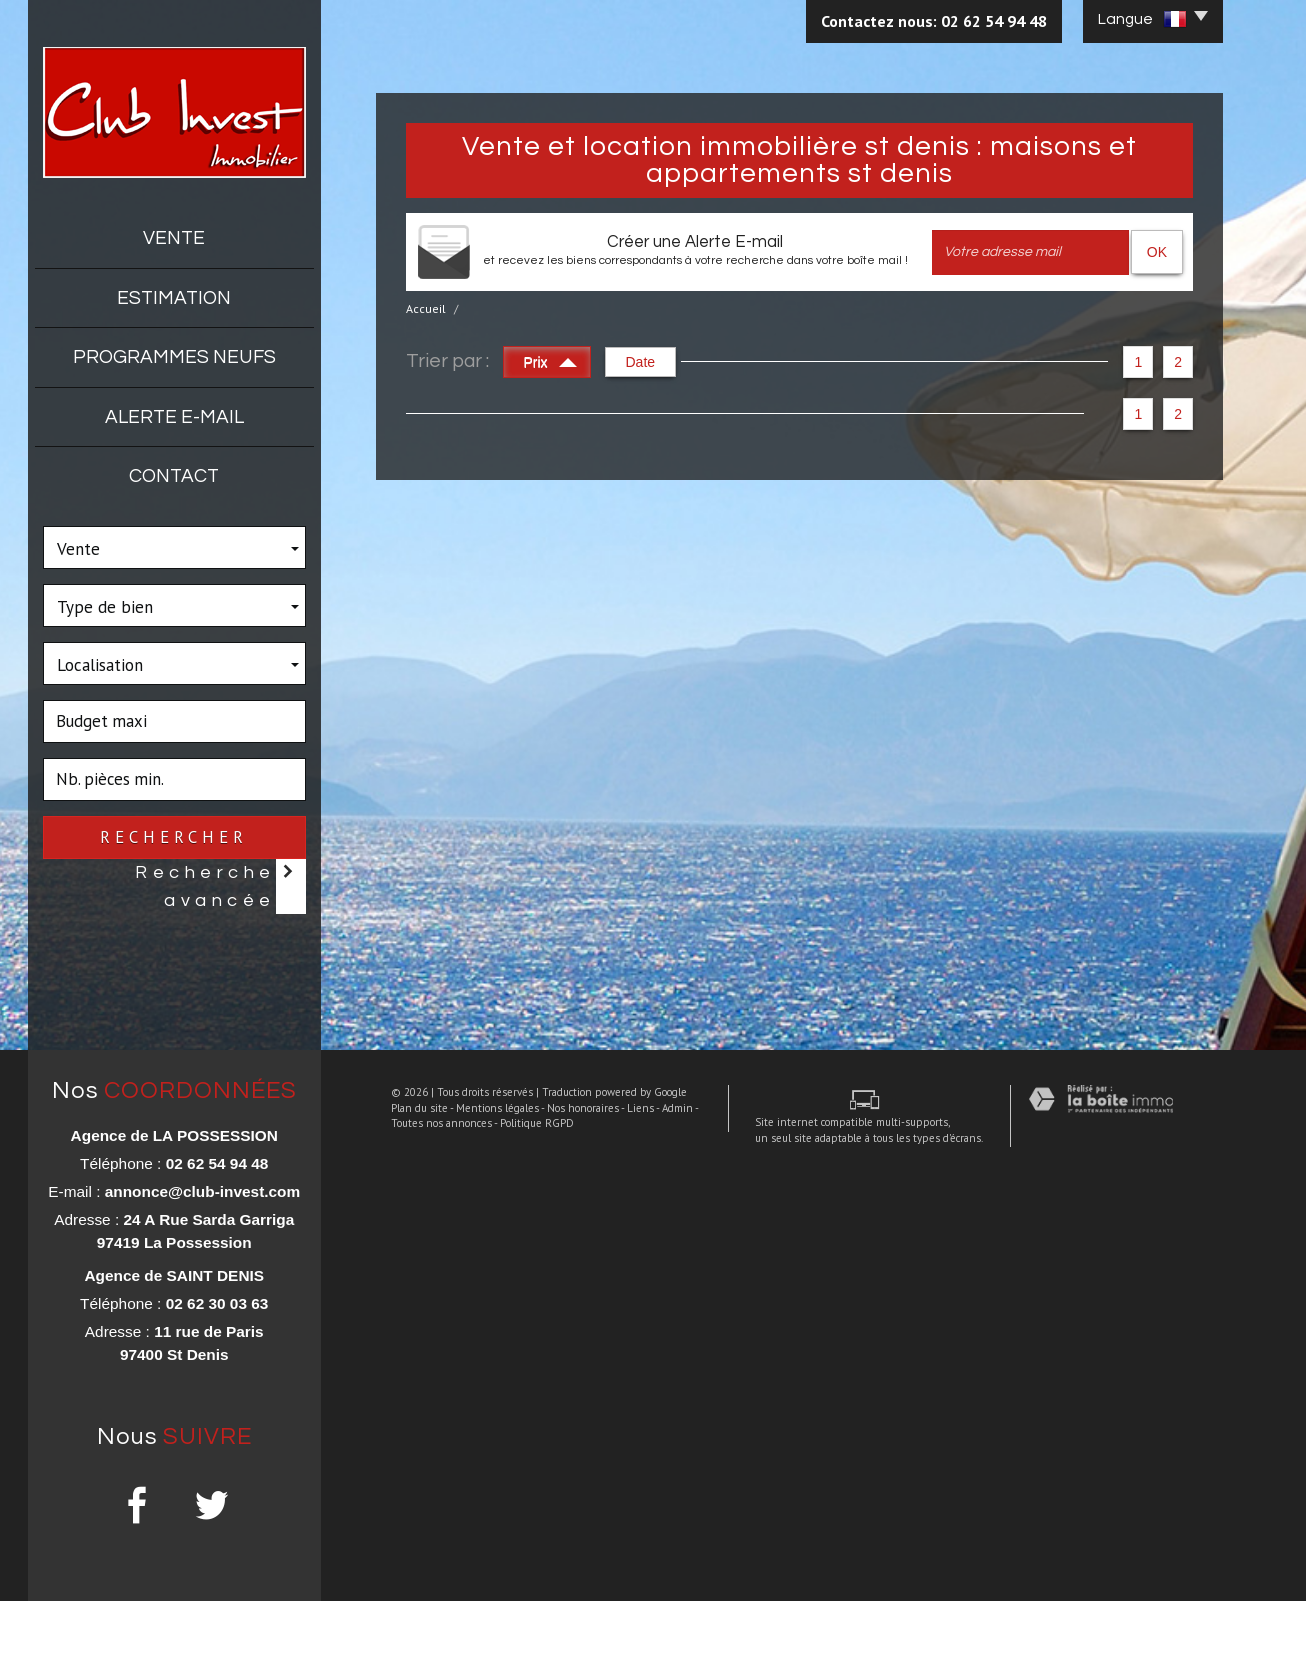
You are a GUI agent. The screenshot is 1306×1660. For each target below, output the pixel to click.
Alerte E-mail (174, 417)
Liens (625, 1606)
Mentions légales (482, 1606)
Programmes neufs (174, 357)
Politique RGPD (522, 1622)
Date (641, 362)
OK (1157, 252)
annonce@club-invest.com (202, 1250)
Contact (174, 476)
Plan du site (404, 1606)
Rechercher (174, 837)
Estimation (174, 298)
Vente (174, 238)
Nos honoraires (568, 1606)
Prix (550, 359)
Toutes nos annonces (426, 1622)
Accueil (426, 308)
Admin (662, 1606)
